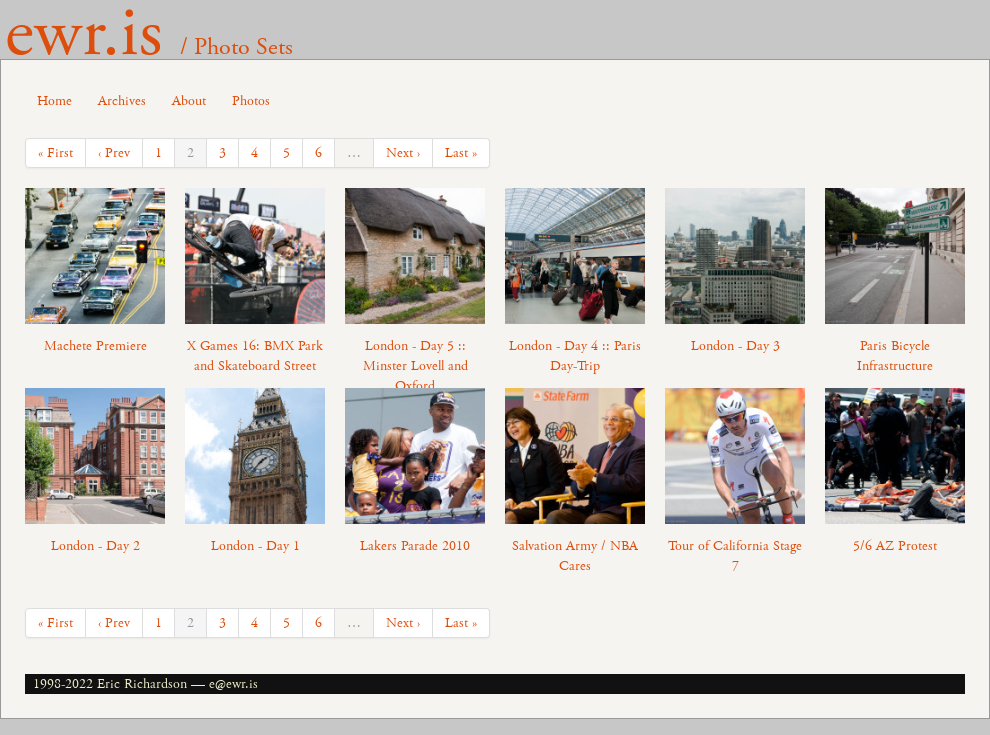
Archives (122, 101)
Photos (251, 101)
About (189, 101)
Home (54, 101)
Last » (461, 153)
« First (55, 153)
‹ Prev (114, 153)
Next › (403, 153)
